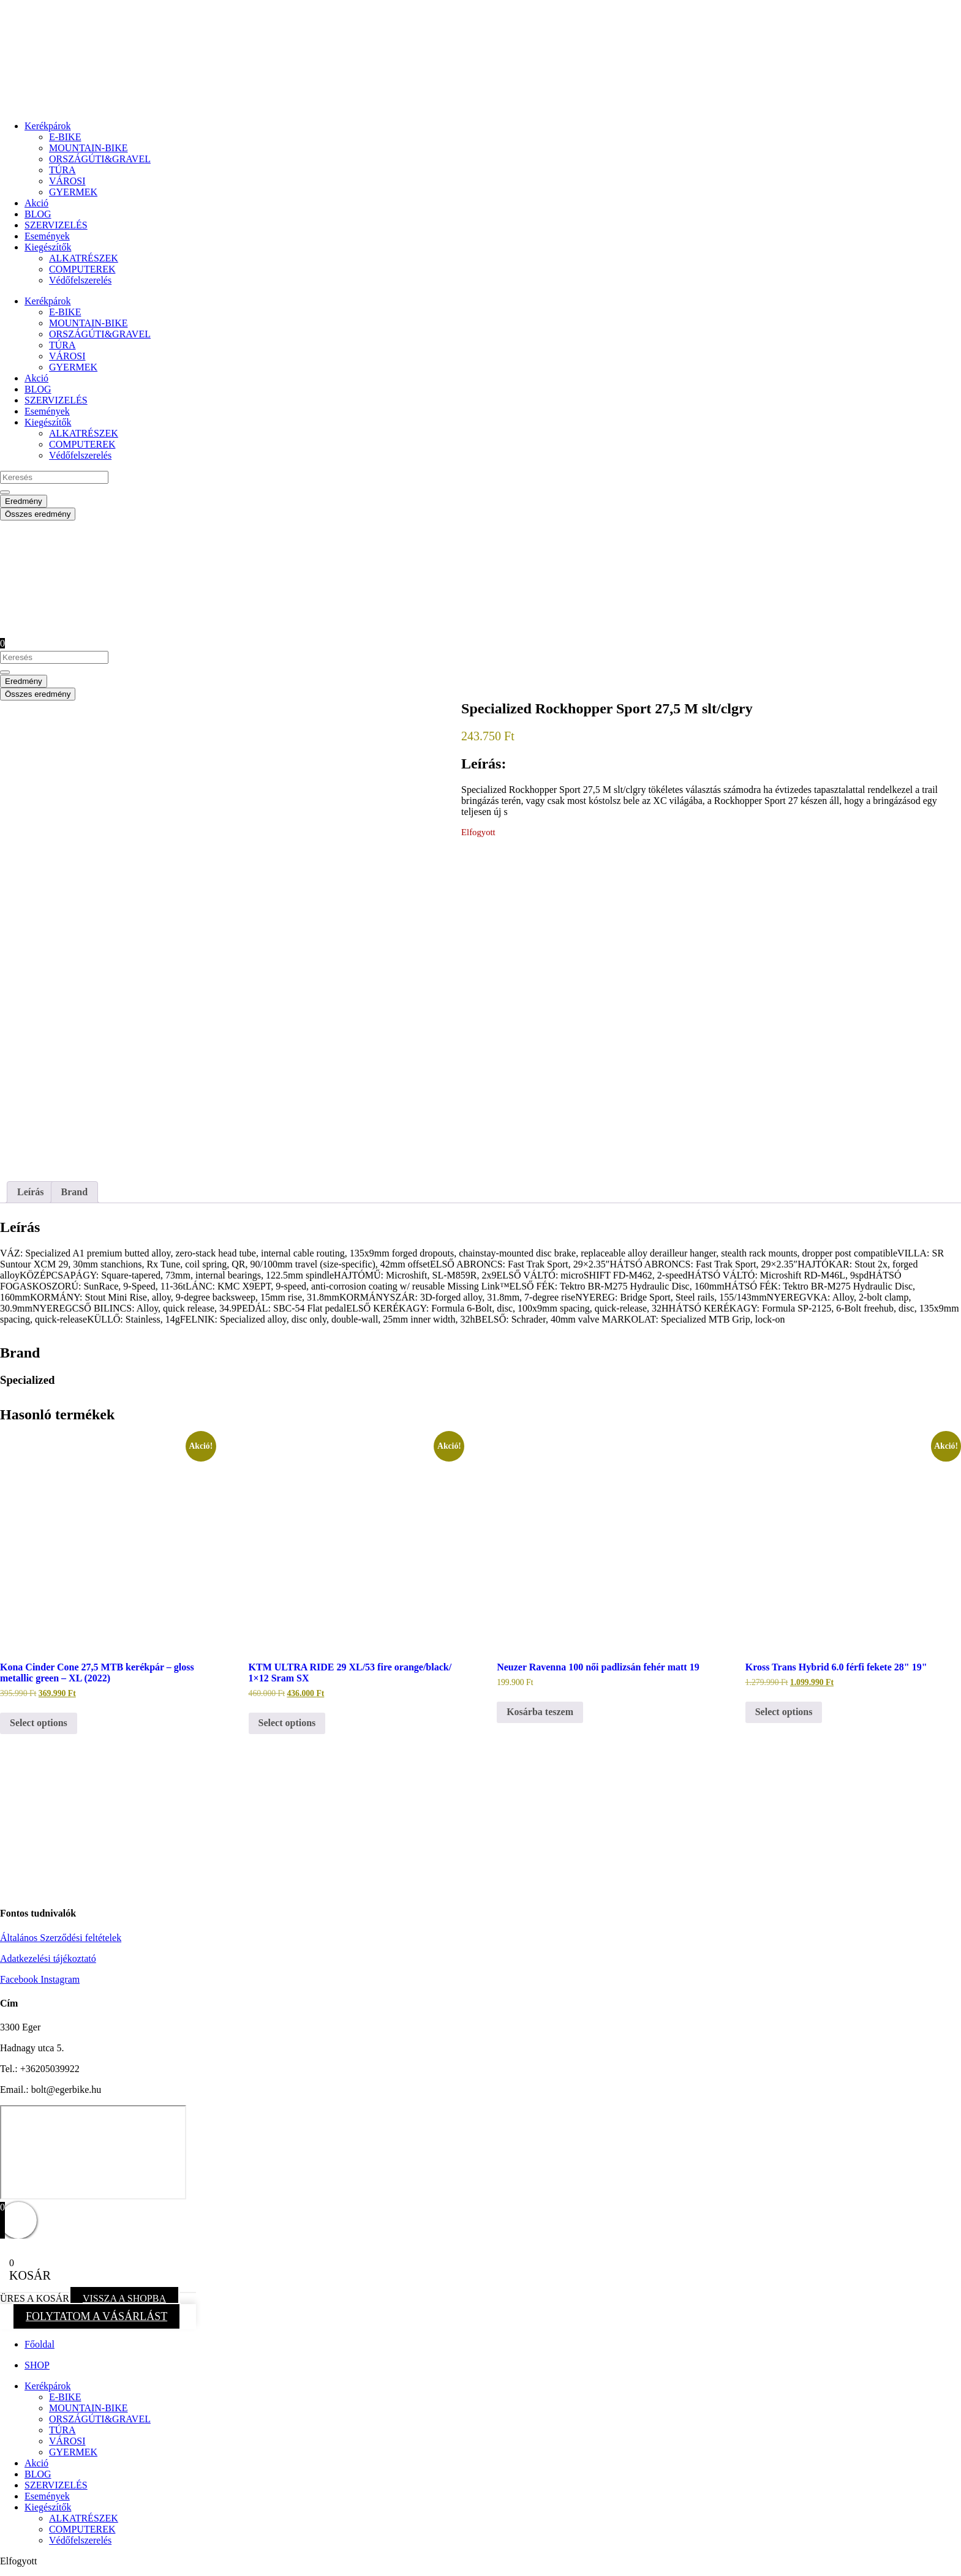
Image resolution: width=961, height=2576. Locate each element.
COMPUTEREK (82, 269)
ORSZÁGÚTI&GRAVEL (100, 159)
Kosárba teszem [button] (540, 1712)
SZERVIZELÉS (56, 225)
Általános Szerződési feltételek (60, 1937)
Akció (36, 203)
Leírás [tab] (30, 1192)
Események (47, 236)
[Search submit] (5, 492)
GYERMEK (73, 192)
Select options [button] (38, 1723)
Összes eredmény (37, 514)
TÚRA (62, 170)
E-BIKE (65, 137)
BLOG (37, 214)
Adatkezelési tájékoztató (48, 1958)
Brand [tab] (74, 1192)
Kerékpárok (47, 126)
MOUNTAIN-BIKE (88, 148)
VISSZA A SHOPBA (124, 2298)
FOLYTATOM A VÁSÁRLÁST (96, 2316)
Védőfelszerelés (80, 280)
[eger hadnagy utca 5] (93, 2152)
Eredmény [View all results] (23, 501)
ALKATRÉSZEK (83, 258)
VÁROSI (67, 181)
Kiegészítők (47, 247)
